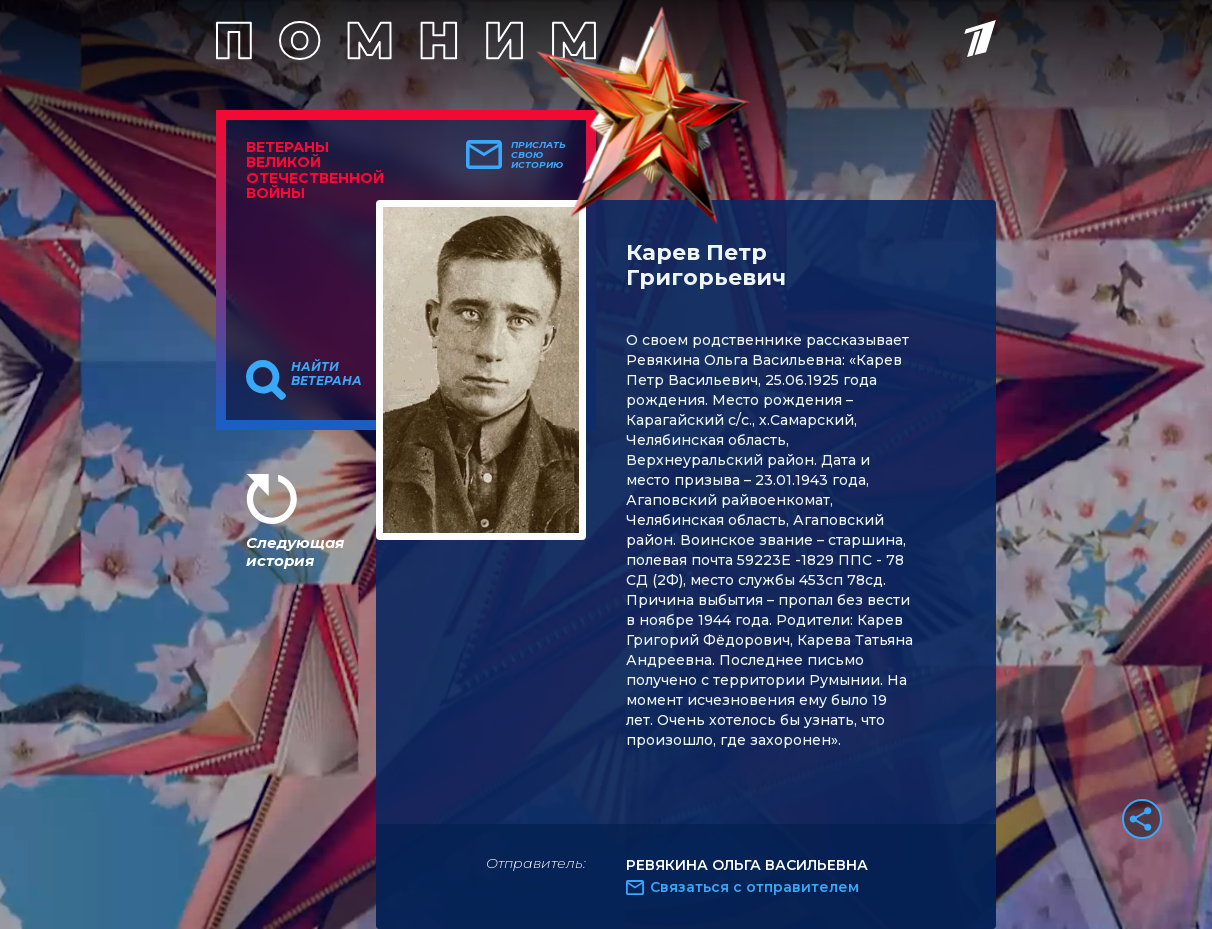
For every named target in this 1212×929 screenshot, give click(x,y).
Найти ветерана (326, 374)
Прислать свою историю (538, 155)
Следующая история (295, 551)
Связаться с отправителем (754, 887)
